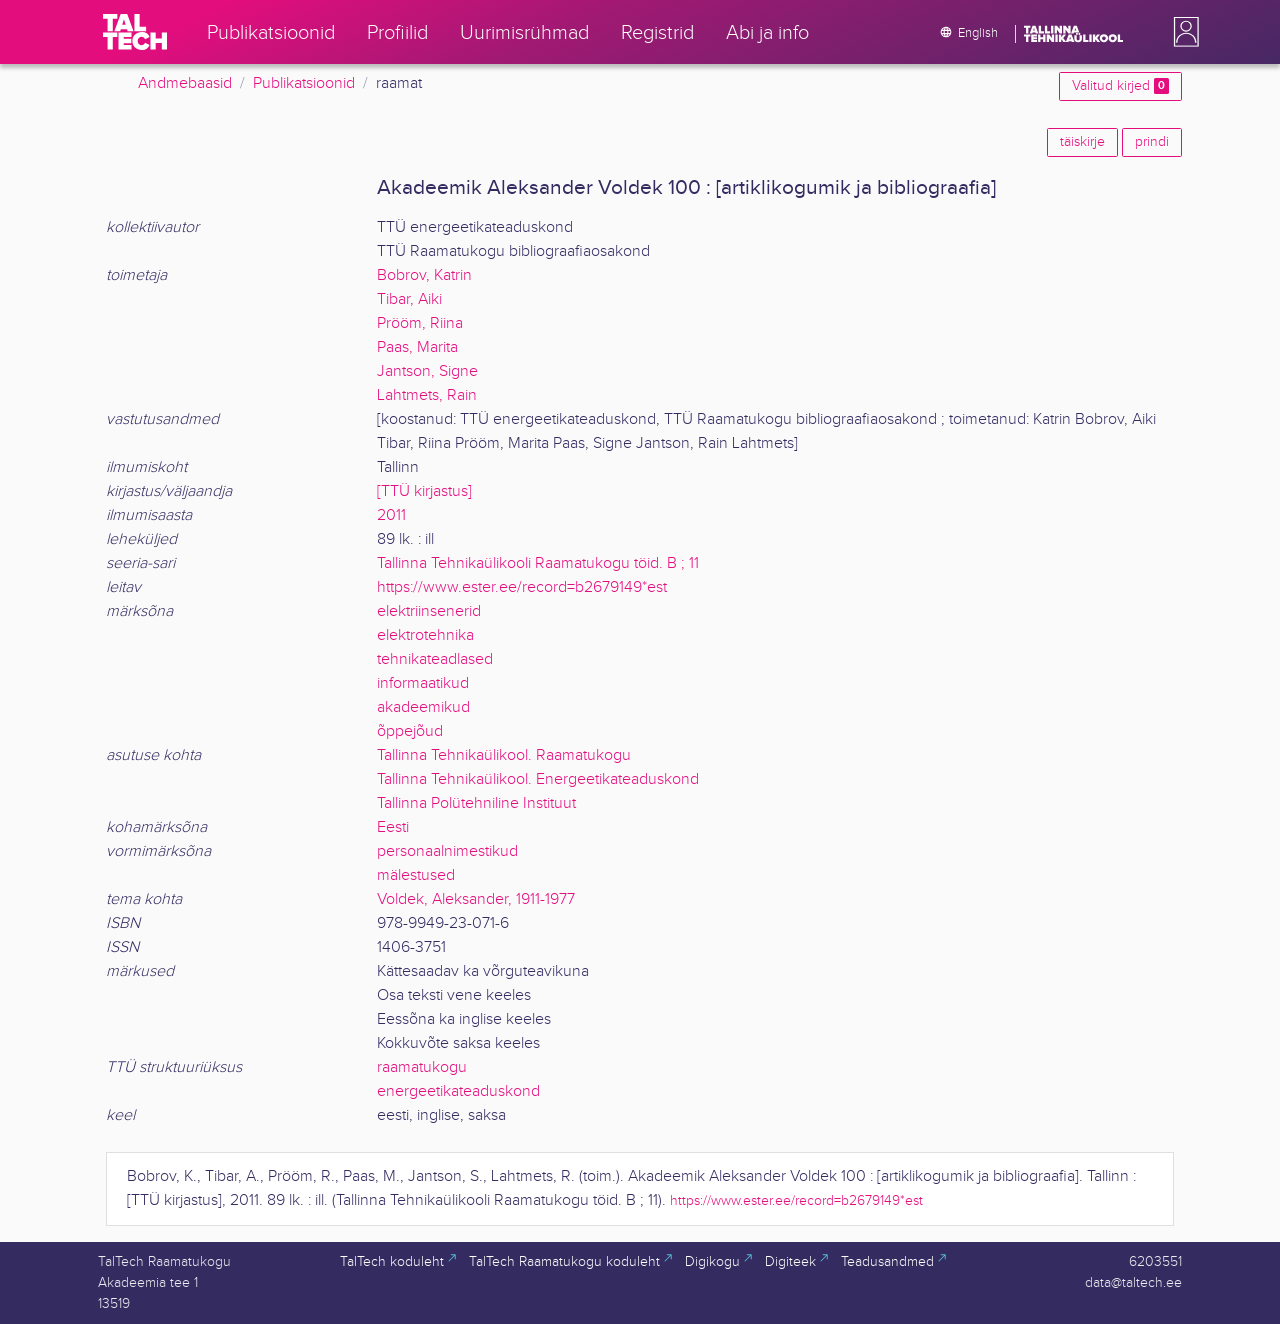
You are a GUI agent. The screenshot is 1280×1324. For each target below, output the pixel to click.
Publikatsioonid (304, 83)
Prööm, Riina (420, 323)
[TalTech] (135, 32)
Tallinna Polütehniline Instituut (476, 803)
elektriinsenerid (429, 611)
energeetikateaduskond (458, 1091)
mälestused (416, 875)
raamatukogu (422, 1067)
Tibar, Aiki (409, 299)
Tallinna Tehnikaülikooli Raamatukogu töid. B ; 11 (538, 563)
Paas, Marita (417, 347)
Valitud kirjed (1120, 86)
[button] (1182, 32)
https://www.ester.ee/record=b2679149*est (522, 587)
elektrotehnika (425, 635)
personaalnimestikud (447, 851)
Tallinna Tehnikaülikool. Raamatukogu (504, 755)
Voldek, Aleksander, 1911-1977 (476, 899)
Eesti (393, 827)
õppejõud (410, 731)
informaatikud (423, 683)
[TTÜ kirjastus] (424, 491)
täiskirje (1082, 142)
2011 (391, 515)
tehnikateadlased (435, 659)
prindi (1152, 142)
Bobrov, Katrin (424, 275)
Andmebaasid (185, 83)
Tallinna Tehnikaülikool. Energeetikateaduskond (538, 779)
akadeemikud (423, 707)
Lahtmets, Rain (427, 395)
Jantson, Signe (427, 371)
